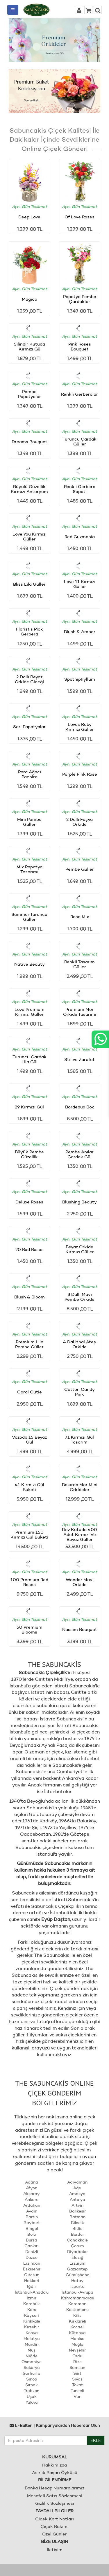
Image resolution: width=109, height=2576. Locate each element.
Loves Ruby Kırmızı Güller (79, 726)
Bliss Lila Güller (29, 584)
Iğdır (31, 2286)
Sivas (77, 2379)
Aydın (31, 2211)
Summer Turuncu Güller (29, 916)
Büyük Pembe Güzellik (29, 1154)
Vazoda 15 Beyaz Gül (29, 1439)
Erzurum (77, 2263)
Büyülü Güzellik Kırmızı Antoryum (29, 489)
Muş (31, 2350)
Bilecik (77, 2222)
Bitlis (77, 2228)
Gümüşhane (77, 2274)
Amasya (77, 2193)
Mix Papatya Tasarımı (29, 869)
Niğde (31, 2355)
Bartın (32, 2216)
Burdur (77, 2234)
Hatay (77, 2280)
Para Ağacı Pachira (29, 774)
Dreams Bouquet (29, 441)
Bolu (31, 2234)
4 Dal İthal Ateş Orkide (79, 1344)
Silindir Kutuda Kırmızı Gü (29, 346)
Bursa (31, 2240)
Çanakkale (77, 2240)
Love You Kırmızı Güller (29, 536)
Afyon (31, 2187)
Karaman (77, 2303)
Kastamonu (77, 2309)
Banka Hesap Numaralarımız (54, 2488)
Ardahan (31, 2205)
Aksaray (31, 2193)
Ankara (32, 2199)
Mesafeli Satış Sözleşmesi (54, 2495)
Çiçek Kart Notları (54, 2519)
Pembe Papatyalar (29, 394)
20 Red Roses (29, 1249)
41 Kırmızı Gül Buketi (29, 1487)
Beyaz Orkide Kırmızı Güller (79, 1249)
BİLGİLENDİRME (54, 2479)
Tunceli (77, 2390)
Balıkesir (77, 2211)
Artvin (77, 2205)
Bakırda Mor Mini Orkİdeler (79, 1487)
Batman (77, 2216)
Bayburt (32, 2222)
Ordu (77, 2355)
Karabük (31, 2303)
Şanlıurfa (31, 2373)
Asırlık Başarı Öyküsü (54, 2472)
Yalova (32, 2402)
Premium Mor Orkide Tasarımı (79, 1011)
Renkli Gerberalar (79, 394)
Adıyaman (77, 2182)
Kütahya (77, 2332)
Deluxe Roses (29, 1202)
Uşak (32, 2396)
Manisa (77, 2338)
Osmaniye (32, 2361)
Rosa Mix (79, 916)
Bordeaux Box (79, 1107)
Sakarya (32, 2367)
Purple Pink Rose (79, 774)
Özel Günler (54, 2534)
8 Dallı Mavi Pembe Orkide (79, 1296)
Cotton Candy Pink (79, 1391)
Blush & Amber (79, 631)
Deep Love (29, 217)
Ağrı (77, 2187)
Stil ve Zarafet (79, 1059)
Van (77, 2396)
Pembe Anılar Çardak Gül (79, 1154)
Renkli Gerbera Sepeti (79, 489)
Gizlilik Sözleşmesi (54, 2503)
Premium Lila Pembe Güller (29, 1344)
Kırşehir (31, 2327)
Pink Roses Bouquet (79, 346)
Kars (31, 2309)
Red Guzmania (80, 536)
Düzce (31, 2257)
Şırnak (31, 2384)
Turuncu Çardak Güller (79, 441)
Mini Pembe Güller (29, 821)
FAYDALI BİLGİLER (54, 2510)
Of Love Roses (79, 217)
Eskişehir (31, 2269)
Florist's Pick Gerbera (29, 631)
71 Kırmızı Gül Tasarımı (79, 1439)
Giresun (31, 2274)
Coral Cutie (29, 1392)
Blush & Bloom (29, 1297)
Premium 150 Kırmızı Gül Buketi (29, 1534)
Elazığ (77, 2257)
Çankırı (31, 2245)
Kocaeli (77, 2327)
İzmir (31, 2298)
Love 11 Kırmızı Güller (79, 584)
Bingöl (32, 2228)
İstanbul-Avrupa (77, 2292)
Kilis (77, 2315)
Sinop (31, 2379)
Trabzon (31, 2390)
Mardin (31, 2344)
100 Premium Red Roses (29, 1582)
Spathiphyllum (79, 679)
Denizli (31, 2251)
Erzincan (31, 2263)
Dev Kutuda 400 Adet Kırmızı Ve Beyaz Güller (79, 1534)
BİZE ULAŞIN (54, 2541)
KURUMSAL (54, 2457)
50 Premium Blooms (29, 1629)
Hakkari (31, 2280)
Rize (77, 2361)
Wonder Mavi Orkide (80, 1582)
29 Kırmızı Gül (29, 1107)
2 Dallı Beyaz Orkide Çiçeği (29, 679)
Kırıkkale (31, 2321)
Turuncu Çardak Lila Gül (29, 1059)
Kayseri (31, 2315)
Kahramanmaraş (77, 2298)
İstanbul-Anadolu (32, 2292)
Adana (31, 2182)
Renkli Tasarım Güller (79, 964)
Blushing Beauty (79, 1202)
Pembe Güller (79, 869)
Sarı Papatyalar (29, 726)
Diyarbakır (77, 2251)
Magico (29, 299)
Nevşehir (77, 2350)
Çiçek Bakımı (54, 2526)
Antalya (77, 2199)
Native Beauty (29, 964)
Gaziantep (77, 2269)
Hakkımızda (54, 2465)
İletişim (54, 2549)
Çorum (77, 2245)
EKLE (95, 2440)
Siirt (77, 2373)
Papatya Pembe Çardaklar (79, 299)
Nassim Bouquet (79, 1629)
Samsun (77, 2367)
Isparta (77, 2286)
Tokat (77, 2384)
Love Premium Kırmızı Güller (29, 1011)
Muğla (77, 2344)
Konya (32, 2332)
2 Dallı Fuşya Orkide (79, 821)
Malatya (32, 2338)
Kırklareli (77, 2321)
